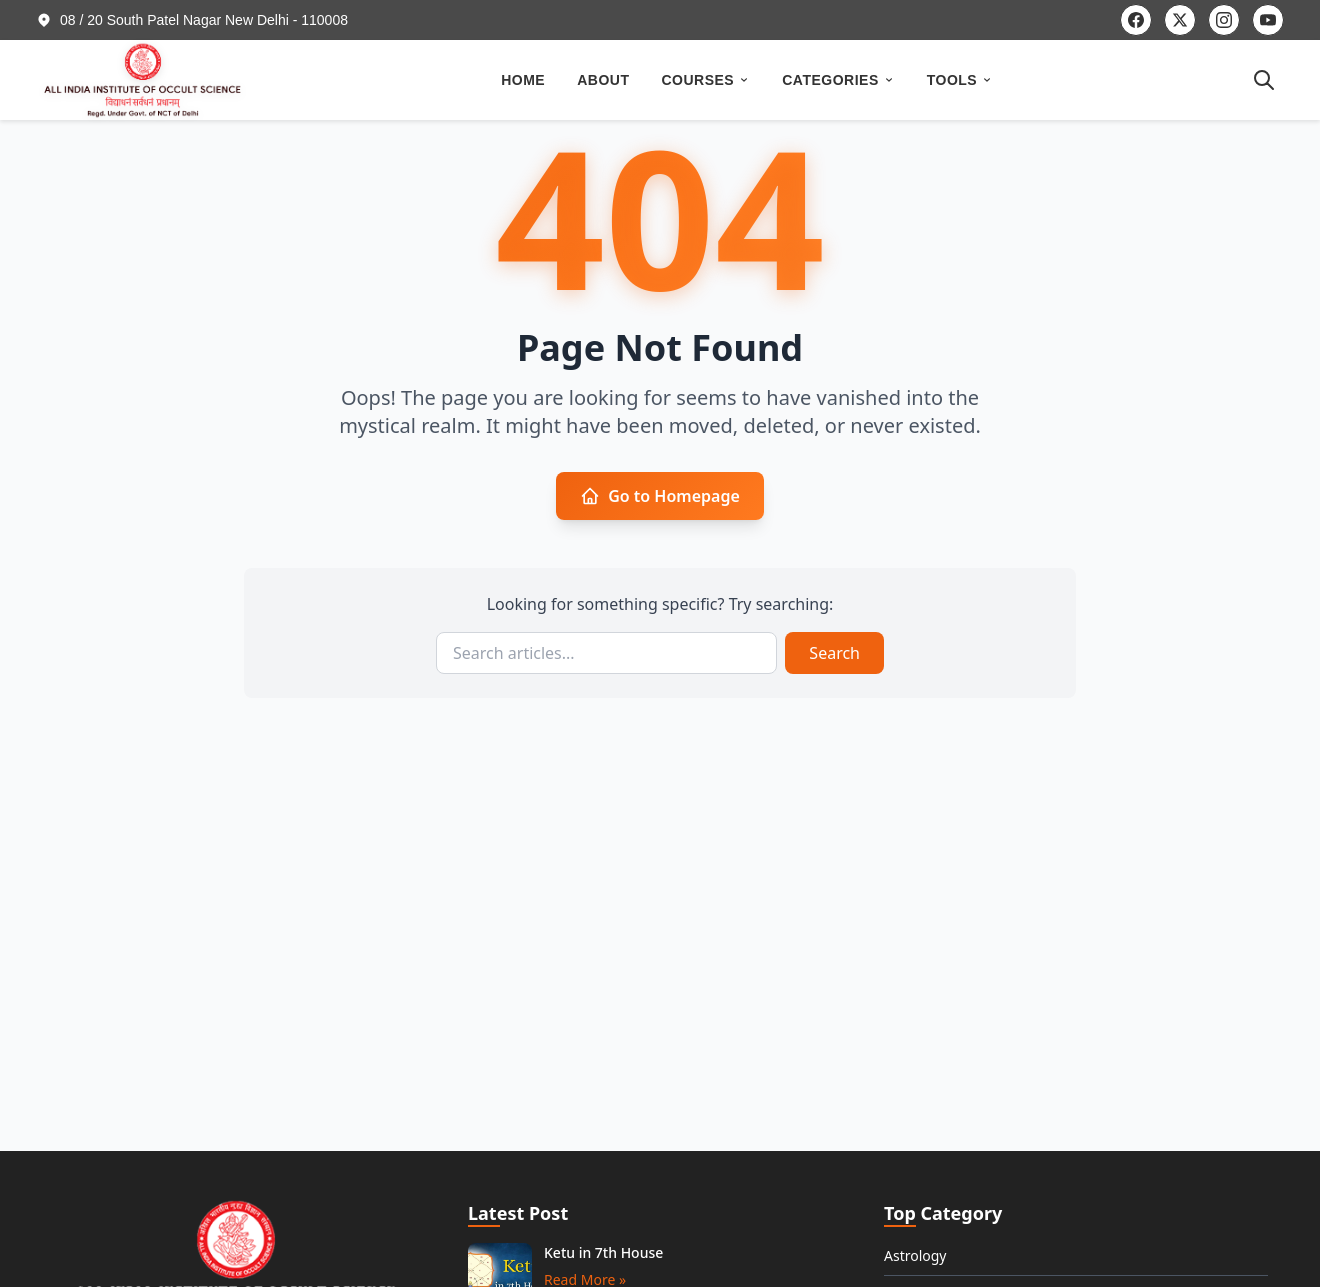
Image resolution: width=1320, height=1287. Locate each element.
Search (834, 653)
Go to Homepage (660, 496)
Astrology (915, 1255)
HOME (523, 80)
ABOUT (603, 80)
